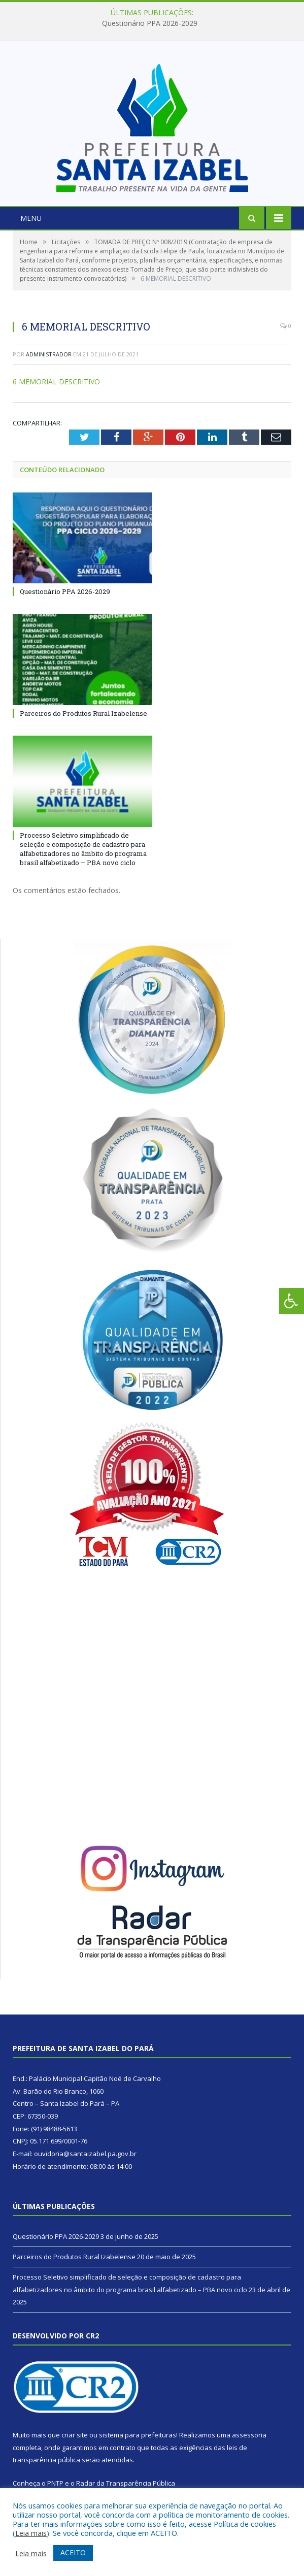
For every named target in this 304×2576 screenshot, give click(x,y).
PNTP (55, 2483)
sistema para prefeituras (137, 2434)
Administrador (49, 354)
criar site (74, 2434)
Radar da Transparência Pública (125, 2483)
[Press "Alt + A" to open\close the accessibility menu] (291, 1301)
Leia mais (31, 2533)
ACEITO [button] (73, 2552)
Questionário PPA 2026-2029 (149, 23)
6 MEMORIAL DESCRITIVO (56, 381)
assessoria (249, 2434)
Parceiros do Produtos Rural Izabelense (83, 713)
